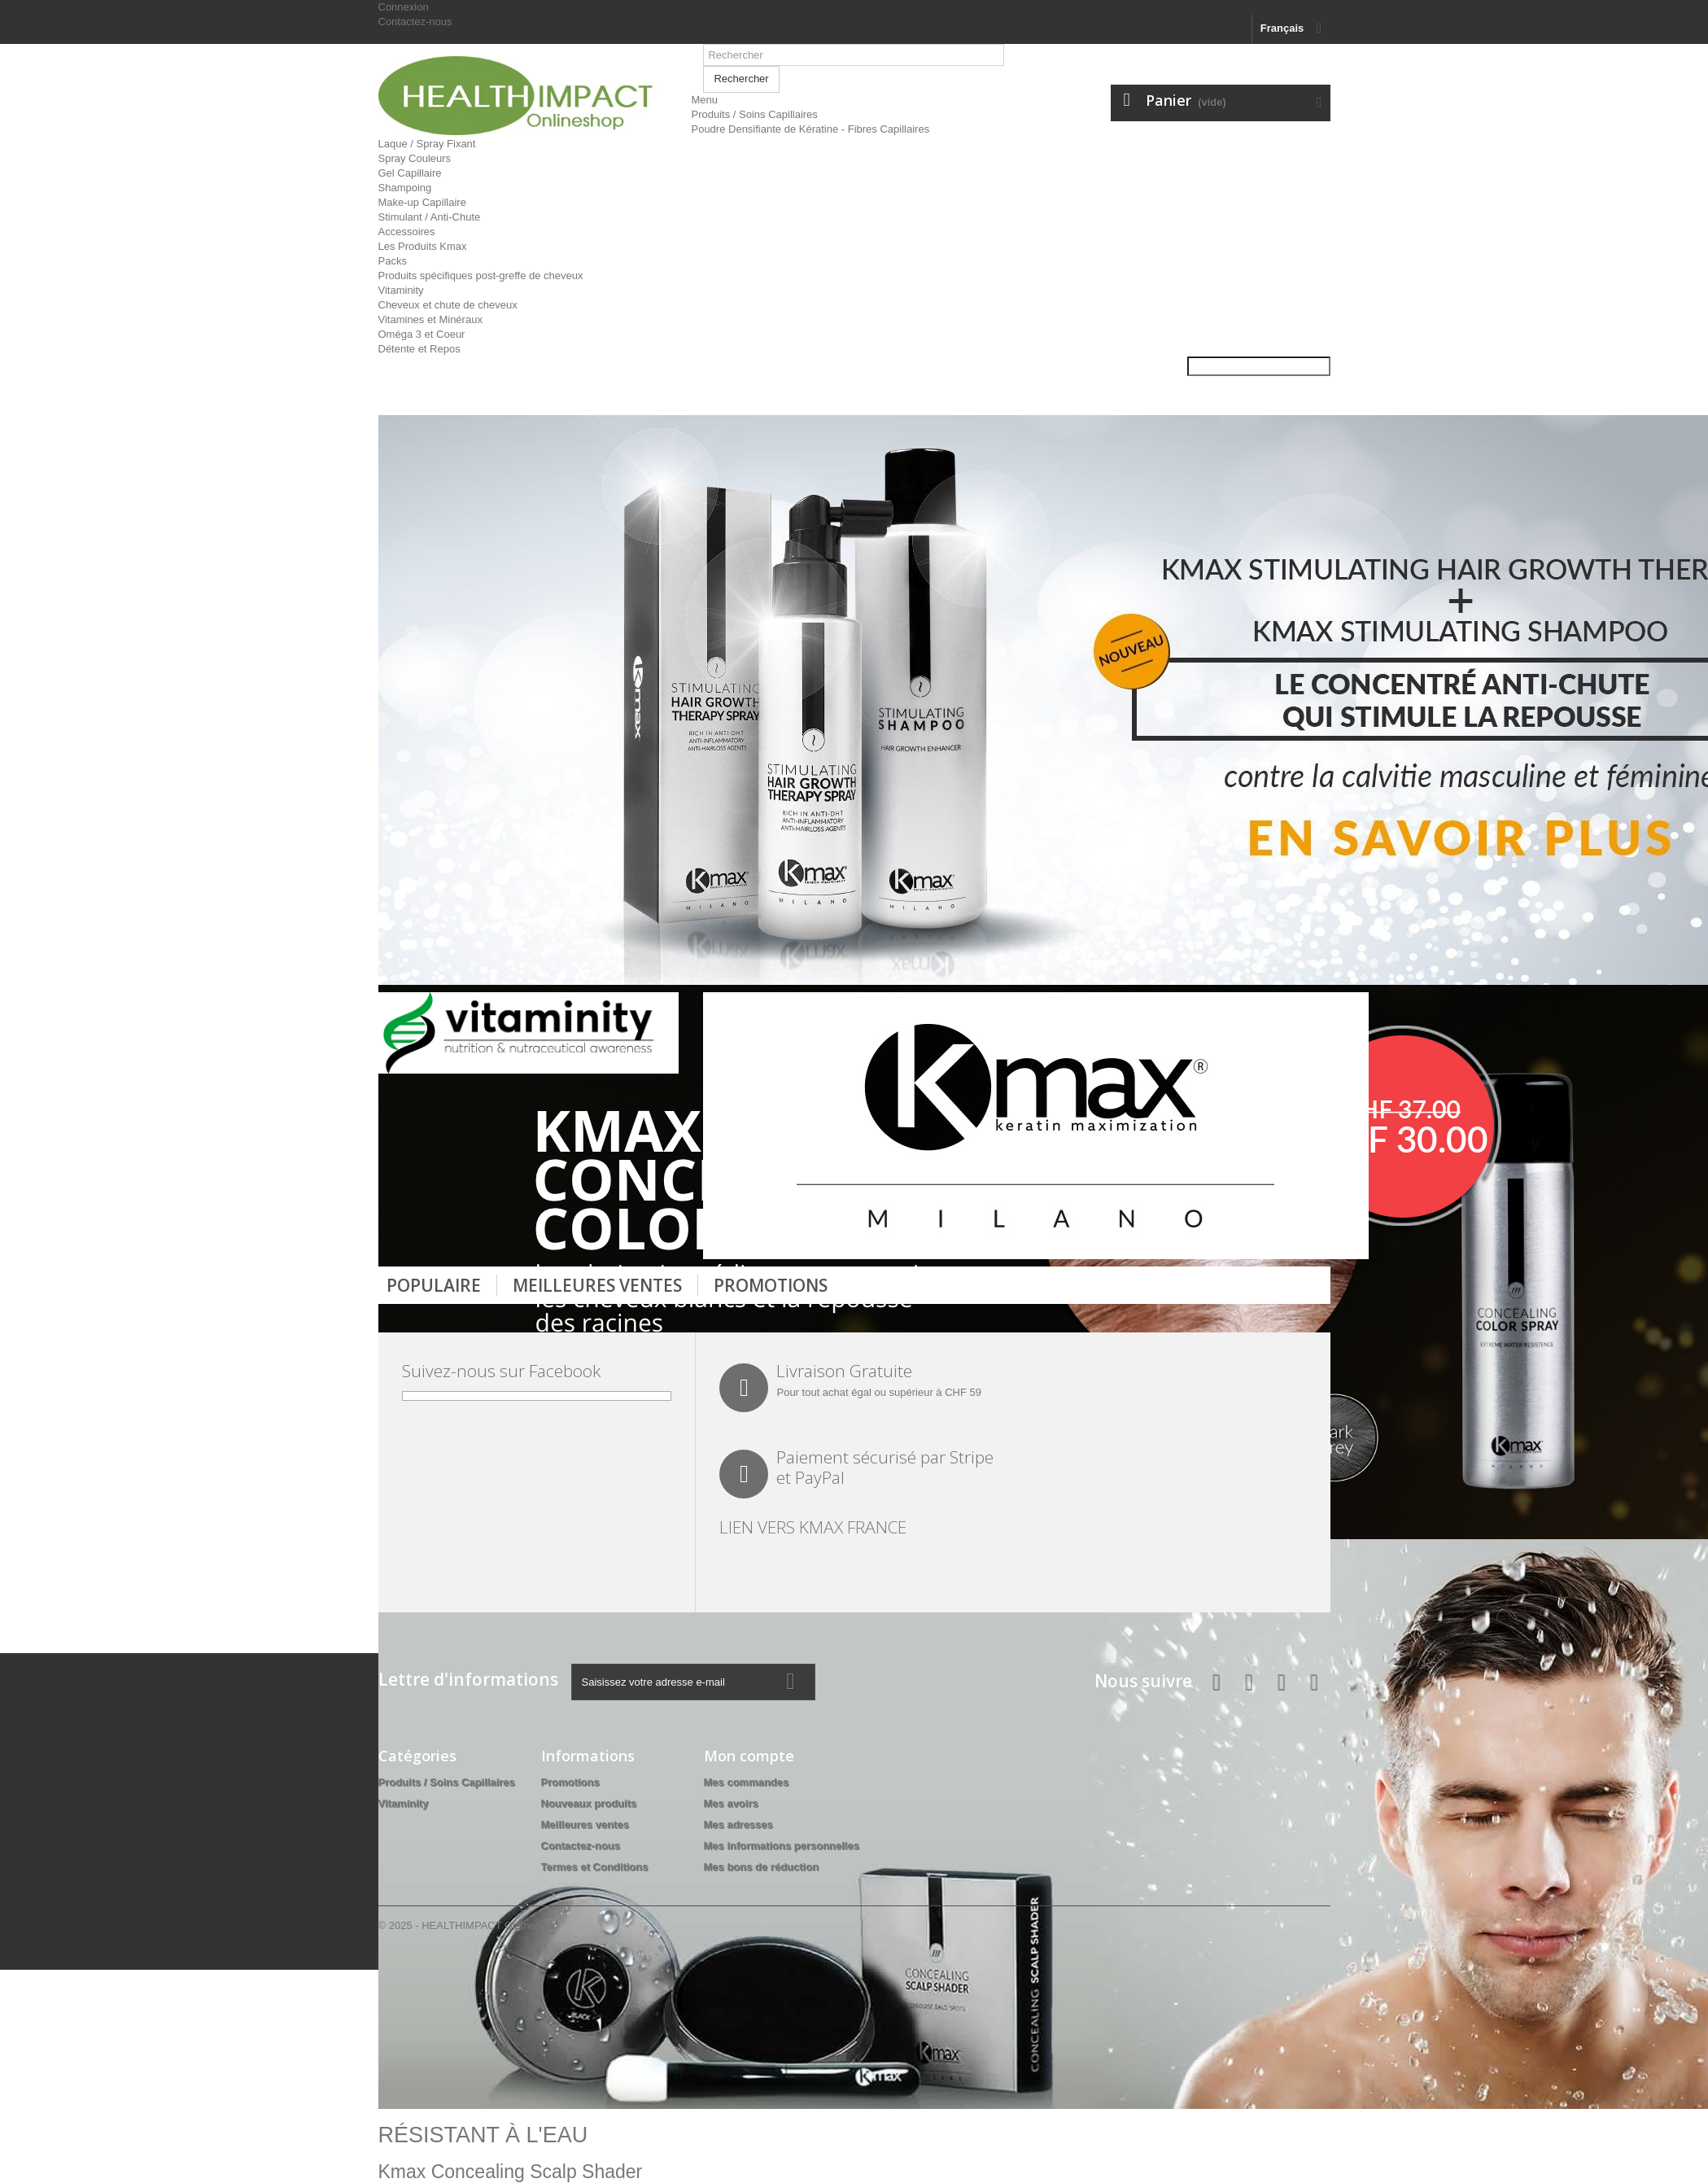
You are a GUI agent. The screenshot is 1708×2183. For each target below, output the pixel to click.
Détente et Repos (419, 349)
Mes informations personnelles (781, 1846)
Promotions (771, 1285)
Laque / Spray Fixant (427, 144)
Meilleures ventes (585, 1824)
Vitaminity (401, 290)
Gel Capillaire (410, 173)
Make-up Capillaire (422, 202)
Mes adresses (738, 1824)
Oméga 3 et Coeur (421, 334)
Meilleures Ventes (597, 1285)
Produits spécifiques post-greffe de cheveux (480, 275)
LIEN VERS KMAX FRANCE (812, 1527)
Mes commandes (746, 1782)
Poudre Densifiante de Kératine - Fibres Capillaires (810, 129)
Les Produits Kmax (422, 246)
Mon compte (749, 1755)
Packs (392, 261)
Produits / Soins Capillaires (754, 114)
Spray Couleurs (415, 158)
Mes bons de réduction (761, 1867)
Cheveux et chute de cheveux (448, 305)
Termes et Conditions (595, 1867)
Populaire (434, 1285)
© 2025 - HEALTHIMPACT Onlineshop (468, 1925)
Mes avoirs (731, 1803)
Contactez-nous (415, 21)
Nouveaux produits (589, 1803)
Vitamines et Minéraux (430, 319)
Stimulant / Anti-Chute (429, 217)
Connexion (403, 7)
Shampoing (405, 188)
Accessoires (406, 231)
